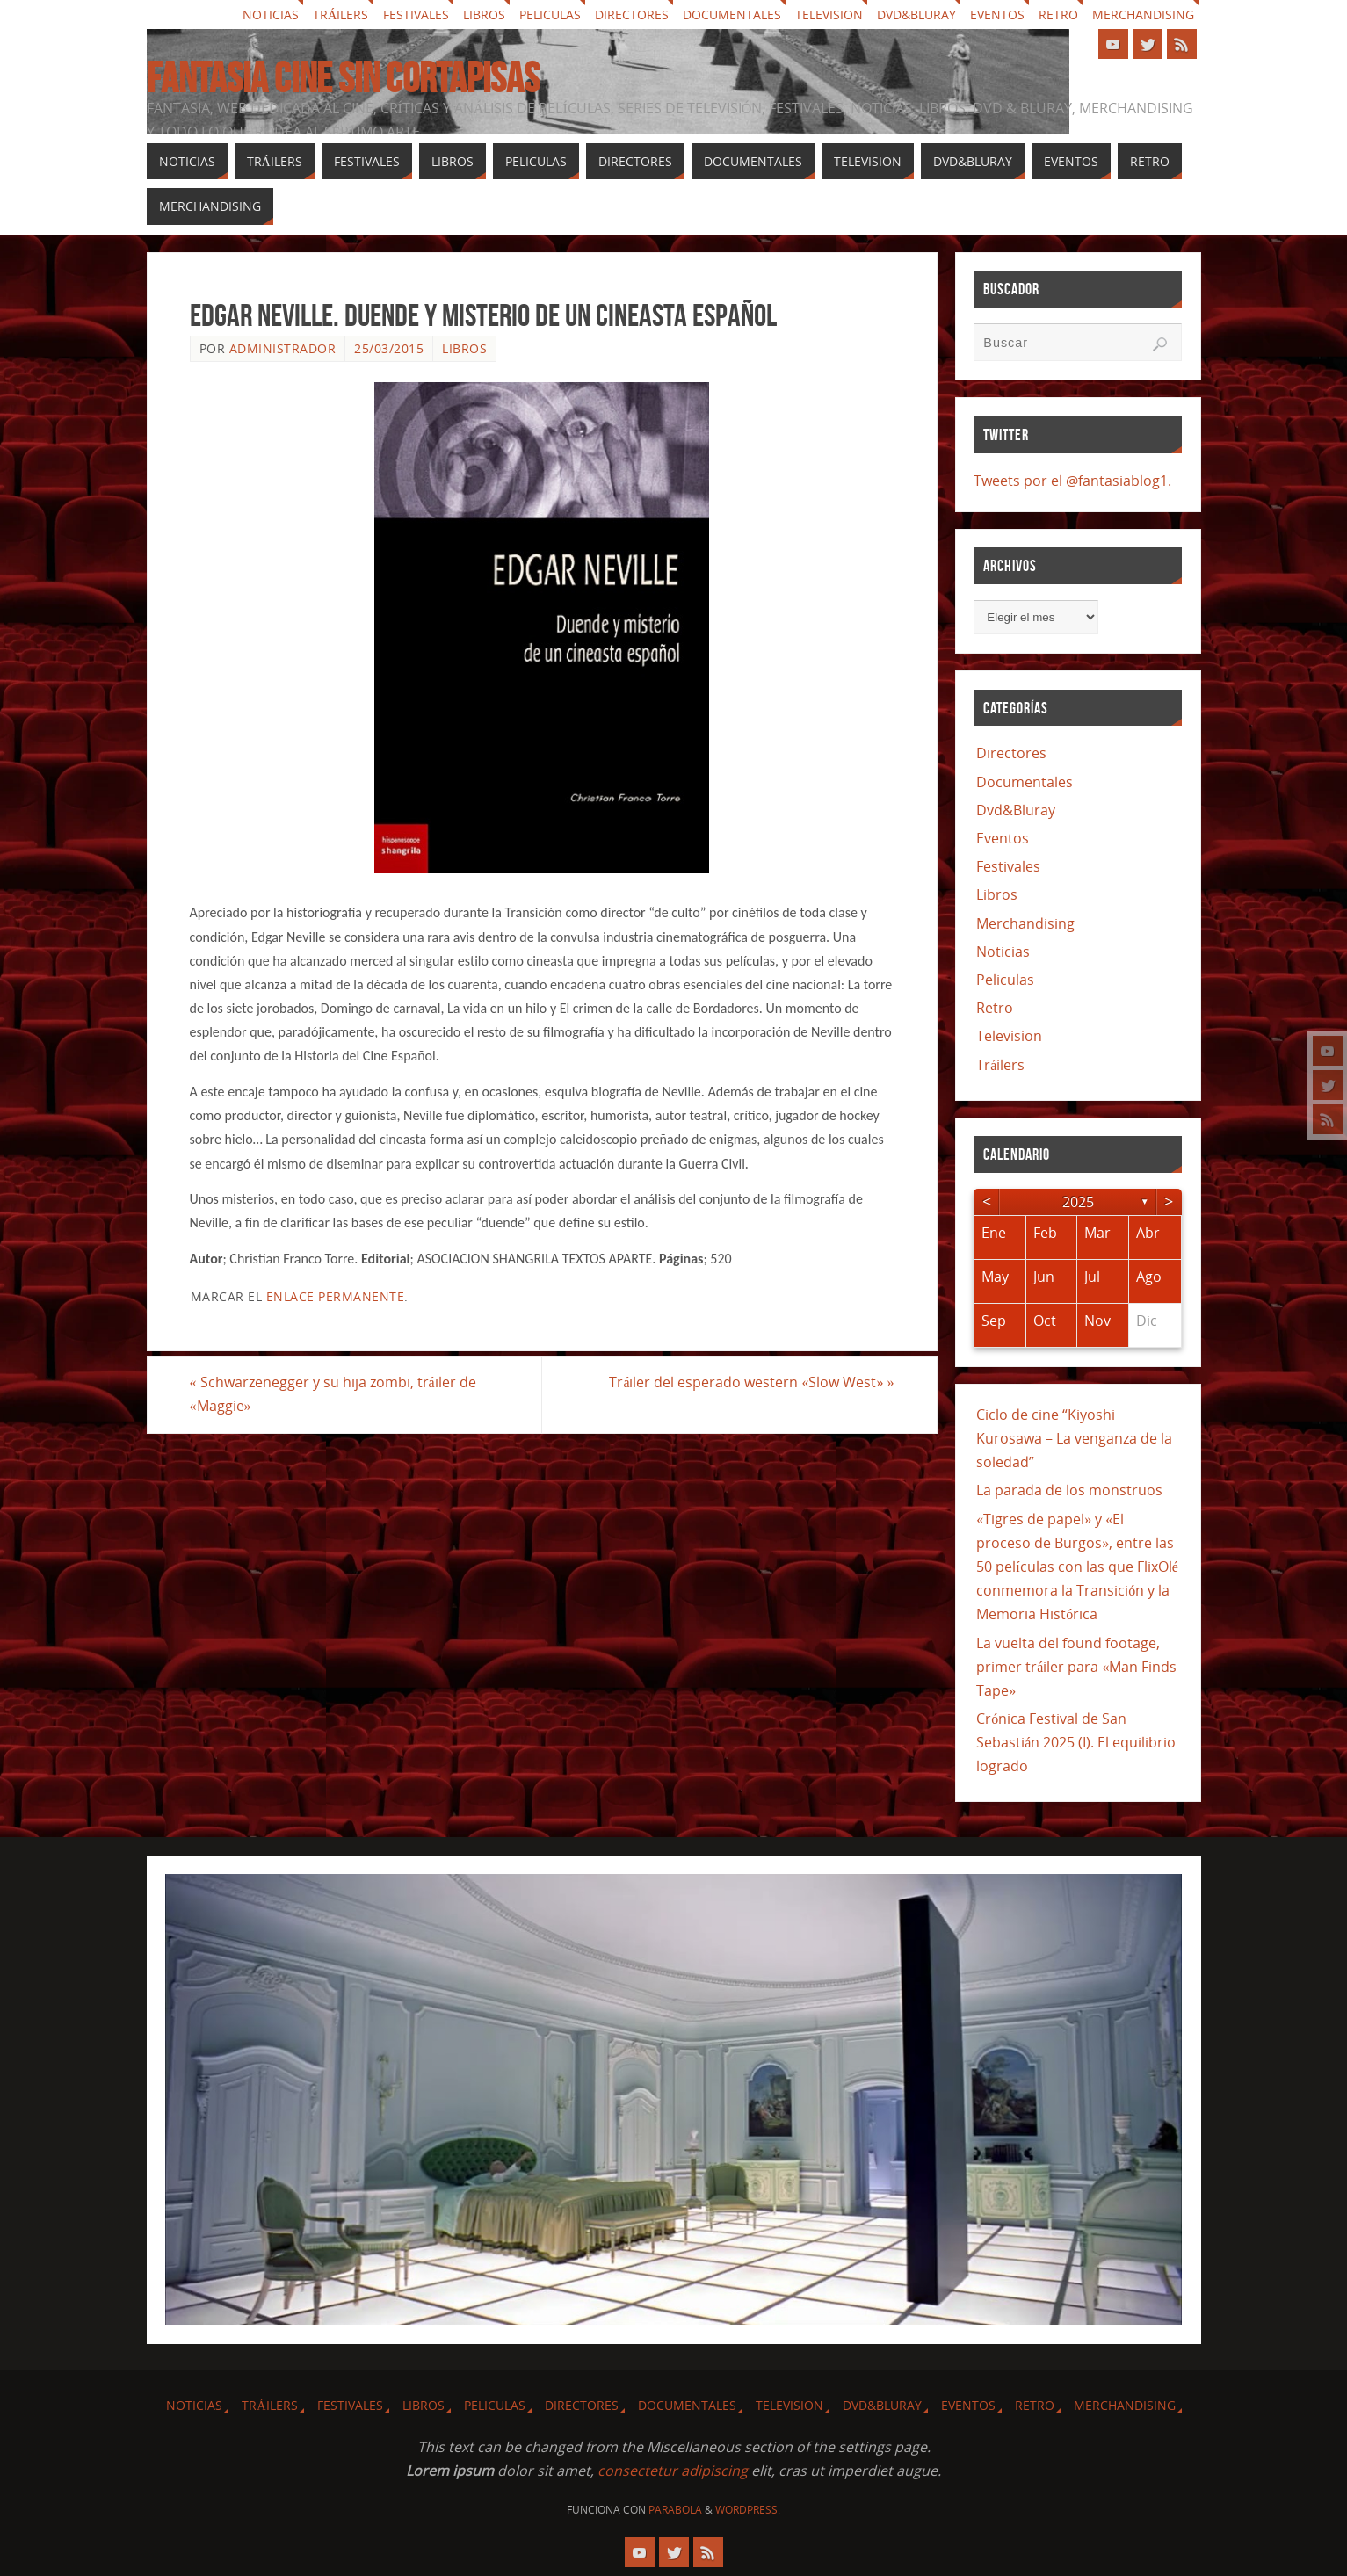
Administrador (283, 348)
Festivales (416, 14)
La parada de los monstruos (1069, 1490)
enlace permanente (335, 1296)
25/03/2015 (389, 348)
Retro (1058, 14)
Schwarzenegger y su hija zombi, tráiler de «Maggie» (333, 1393)
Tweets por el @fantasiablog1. (1072, 480)
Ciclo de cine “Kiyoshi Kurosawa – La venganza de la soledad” (1074, 1438)
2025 (1078, 1202)
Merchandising (1143, 14)
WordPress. (747, 2509)
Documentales (732, 14)
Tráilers (340, 14)
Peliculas (550, 14)
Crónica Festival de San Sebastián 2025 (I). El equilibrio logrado (1076, 1742)
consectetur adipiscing (672, 2470)
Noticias (271, 14)
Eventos (997, 14)
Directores (632, 14)
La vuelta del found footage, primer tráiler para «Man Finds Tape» (1076, 1666)
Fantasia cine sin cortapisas (343, 78)
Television (829, 14)
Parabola (675, 2509)
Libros (484, 14)
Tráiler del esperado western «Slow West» (751, 1382)
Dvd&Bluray (916, 14)
